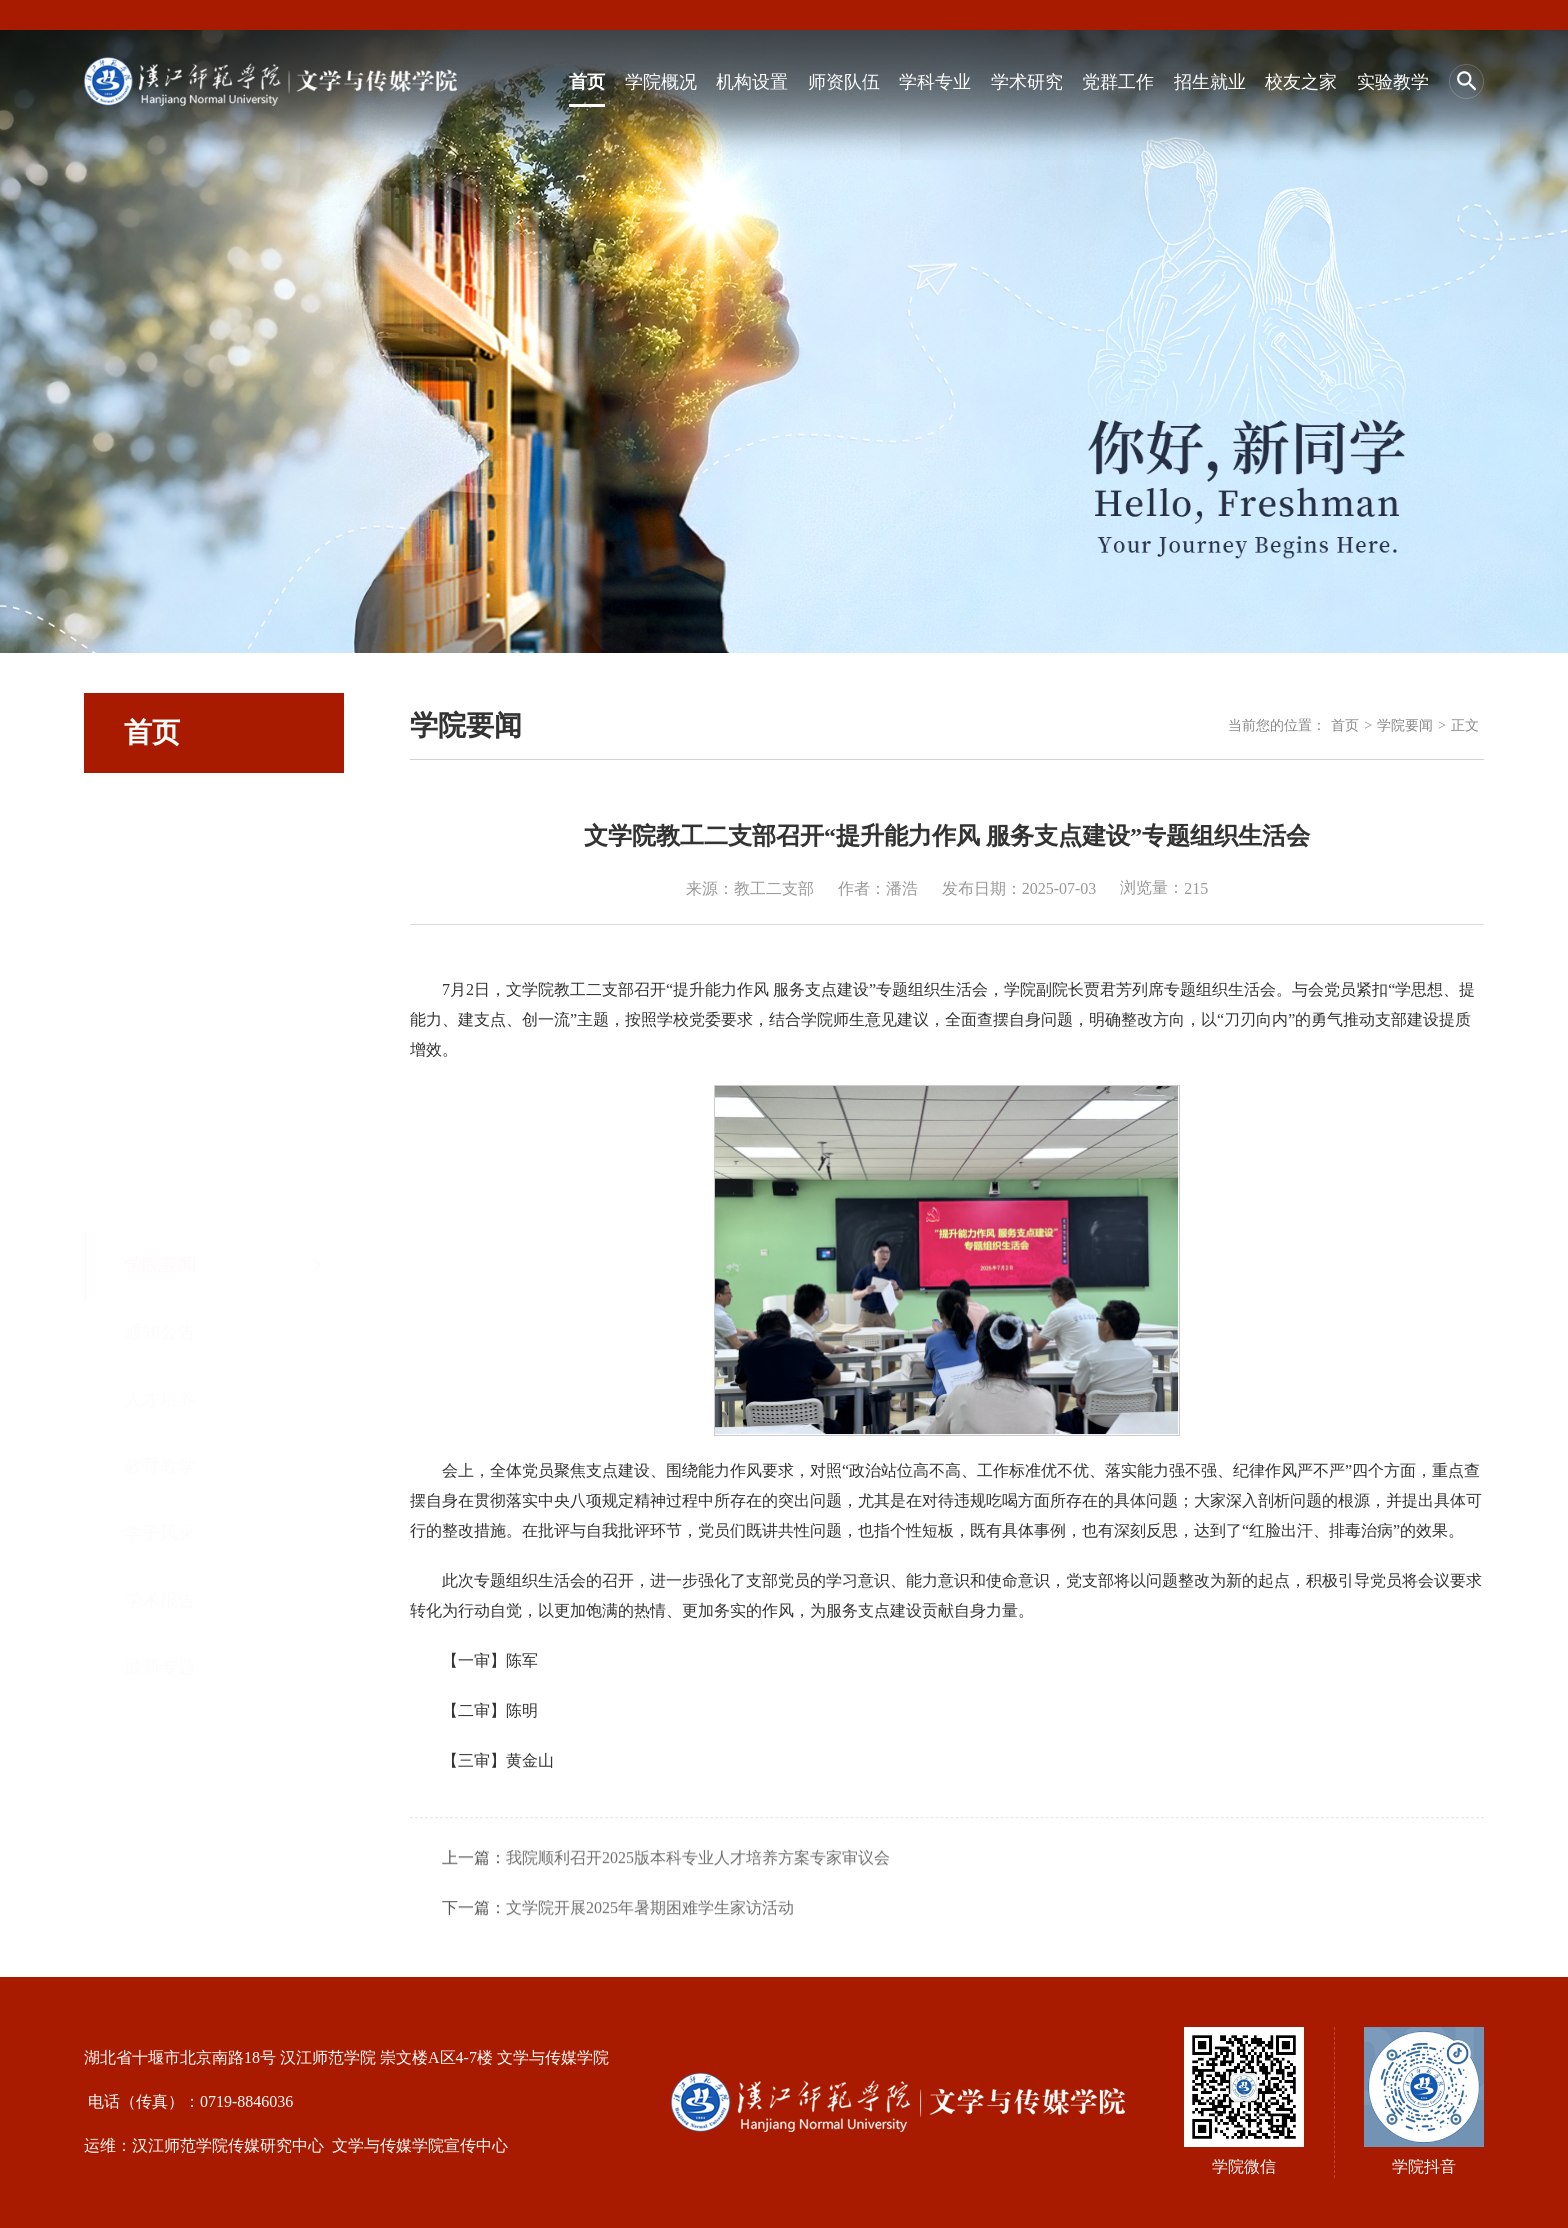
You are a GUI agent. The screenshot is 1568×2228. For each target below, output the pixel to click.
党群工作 (1118, 82)
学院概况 (661, 82)
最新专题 (160, 1208)
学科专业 (935, 82)
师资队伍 (844, 82)
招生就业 (1210, 82)
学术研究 (1027, 82)
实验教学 (1393, 82)
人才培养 (160, 940)
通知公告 (160, 873)
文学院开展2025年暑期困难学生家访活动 (650, 1957)
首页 (587, 82)
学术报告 (160, 1141)
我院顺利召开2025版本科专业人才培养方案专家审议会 (698, 1907)
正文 (1465, 725)
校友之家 (1301, 82)
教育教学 (160, 1007)
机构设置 (752, 82)
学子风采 (160, 1074)
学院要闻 (160, 806)
